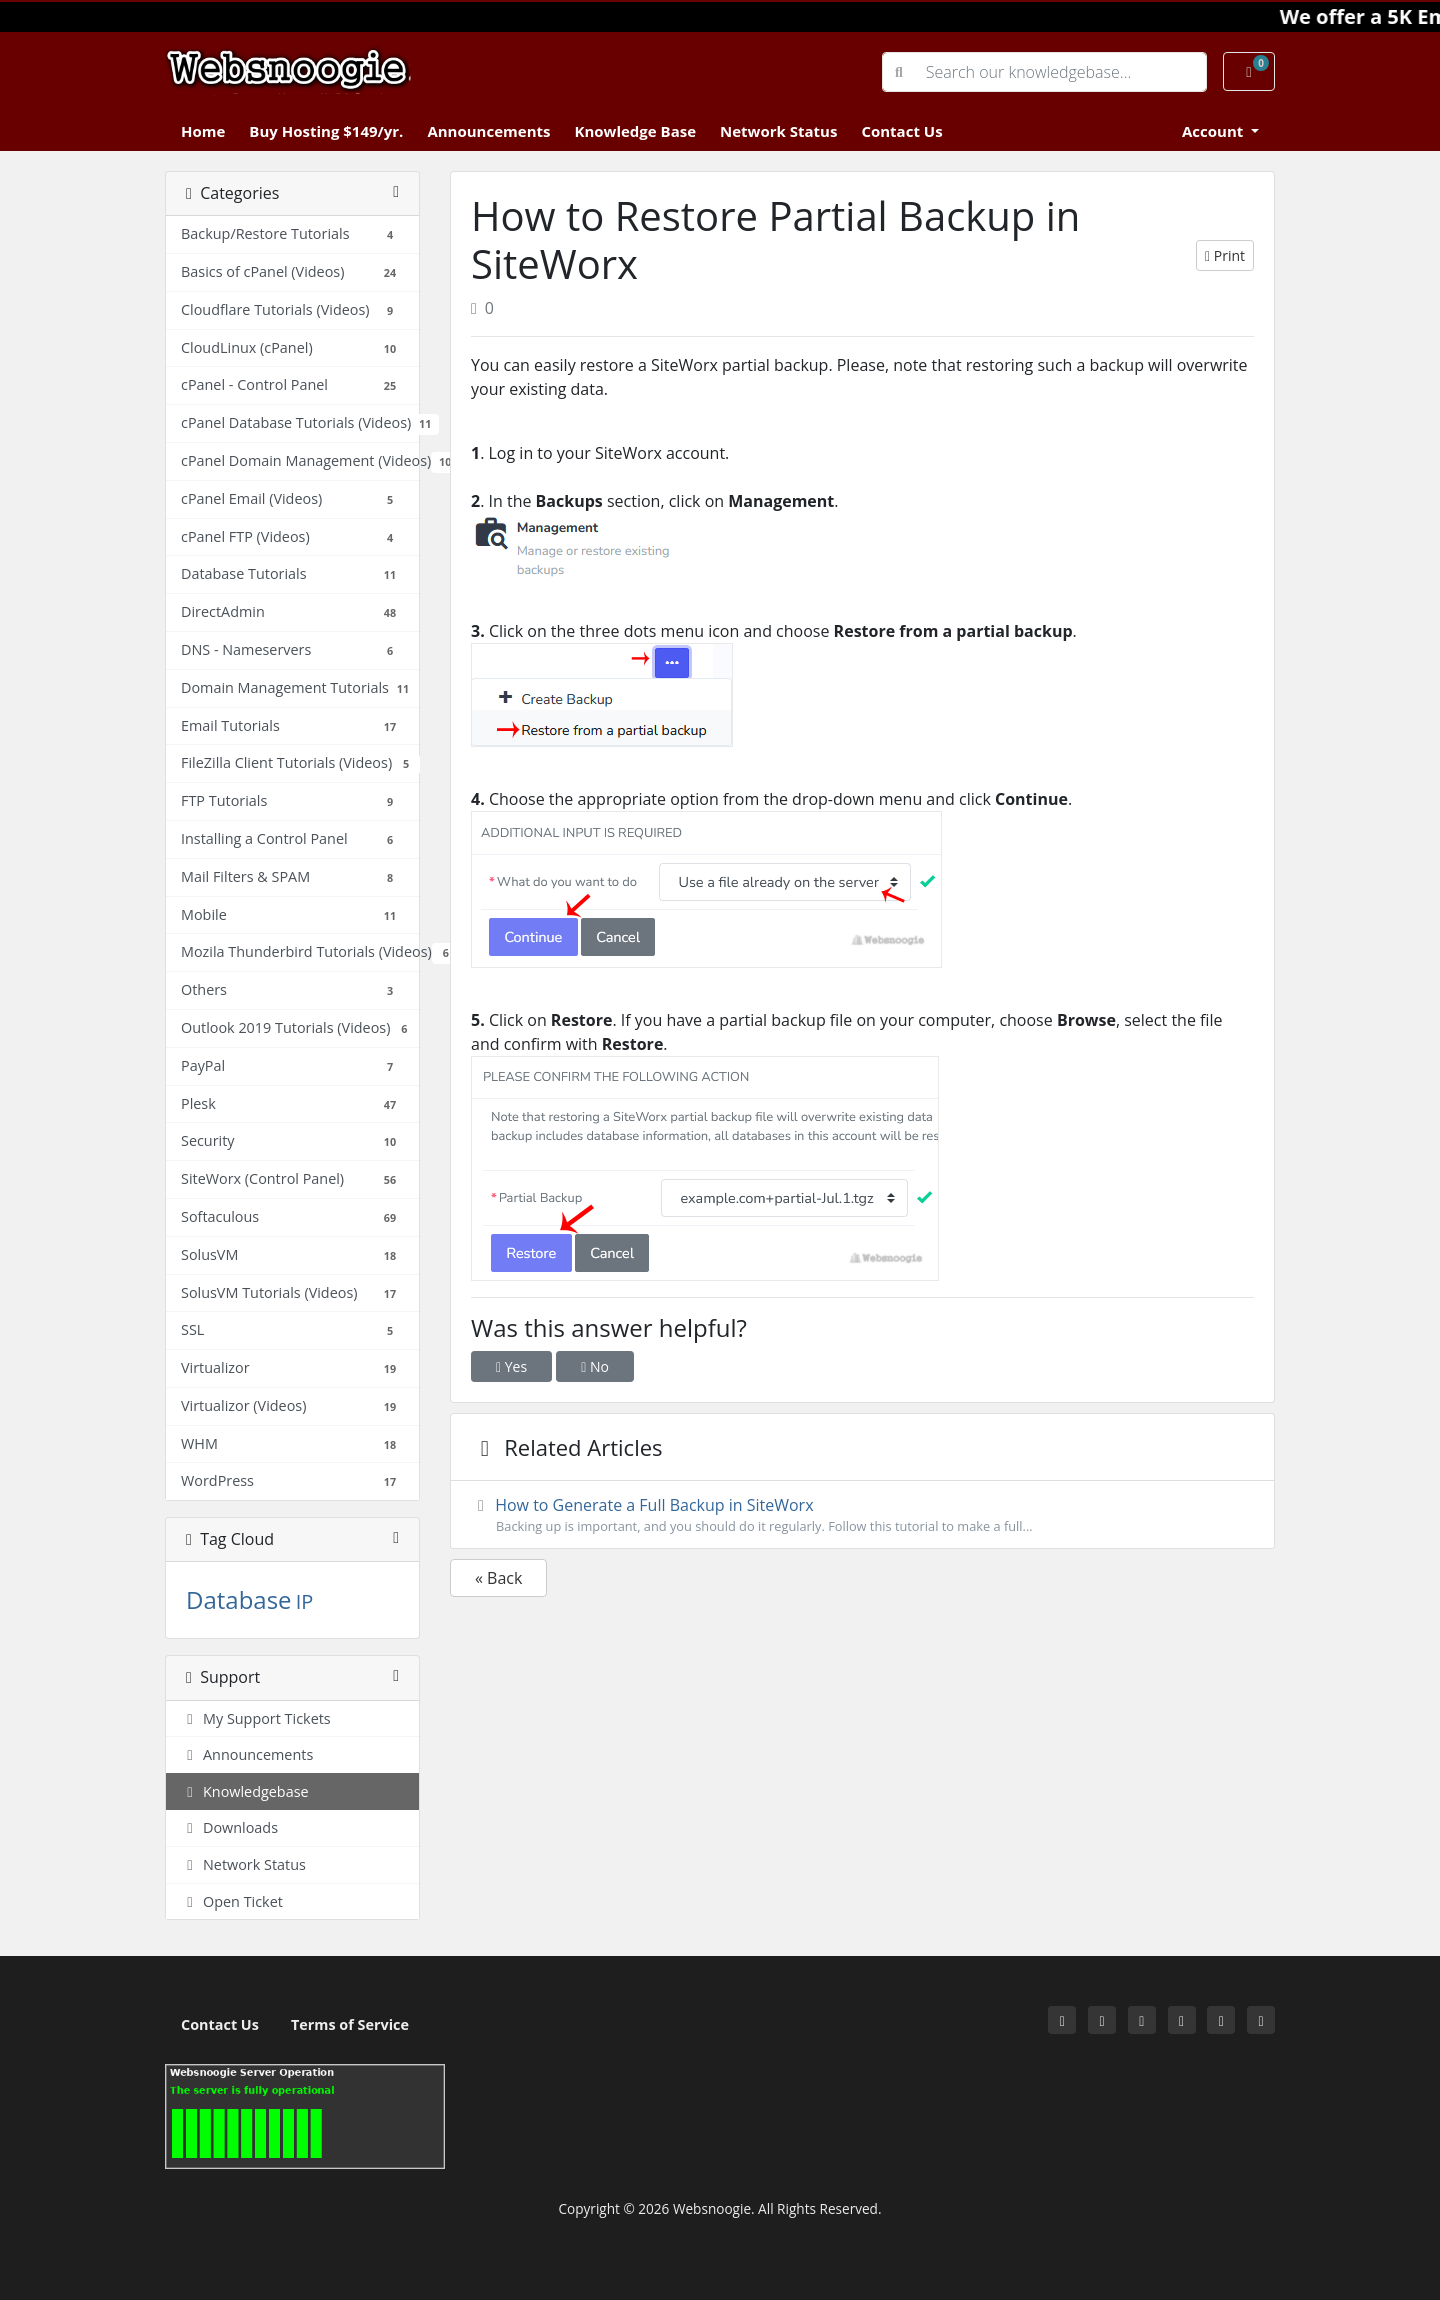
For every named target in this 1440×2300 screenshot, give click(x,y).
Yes (511, 1366)
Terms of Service (350, 2024)
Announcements (488, 131)
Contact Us (901, 131)
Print (1225, 255)
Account (1214, 131)
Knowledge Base (635, 131)
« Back (498, 1578)
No (595, 1366)
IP (305, 1601)
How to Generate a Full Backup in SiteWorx (862, 1515)
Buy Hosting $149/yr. (326, 131)
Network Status (778, 131)
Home (203, 131)
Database (239, 1599)
